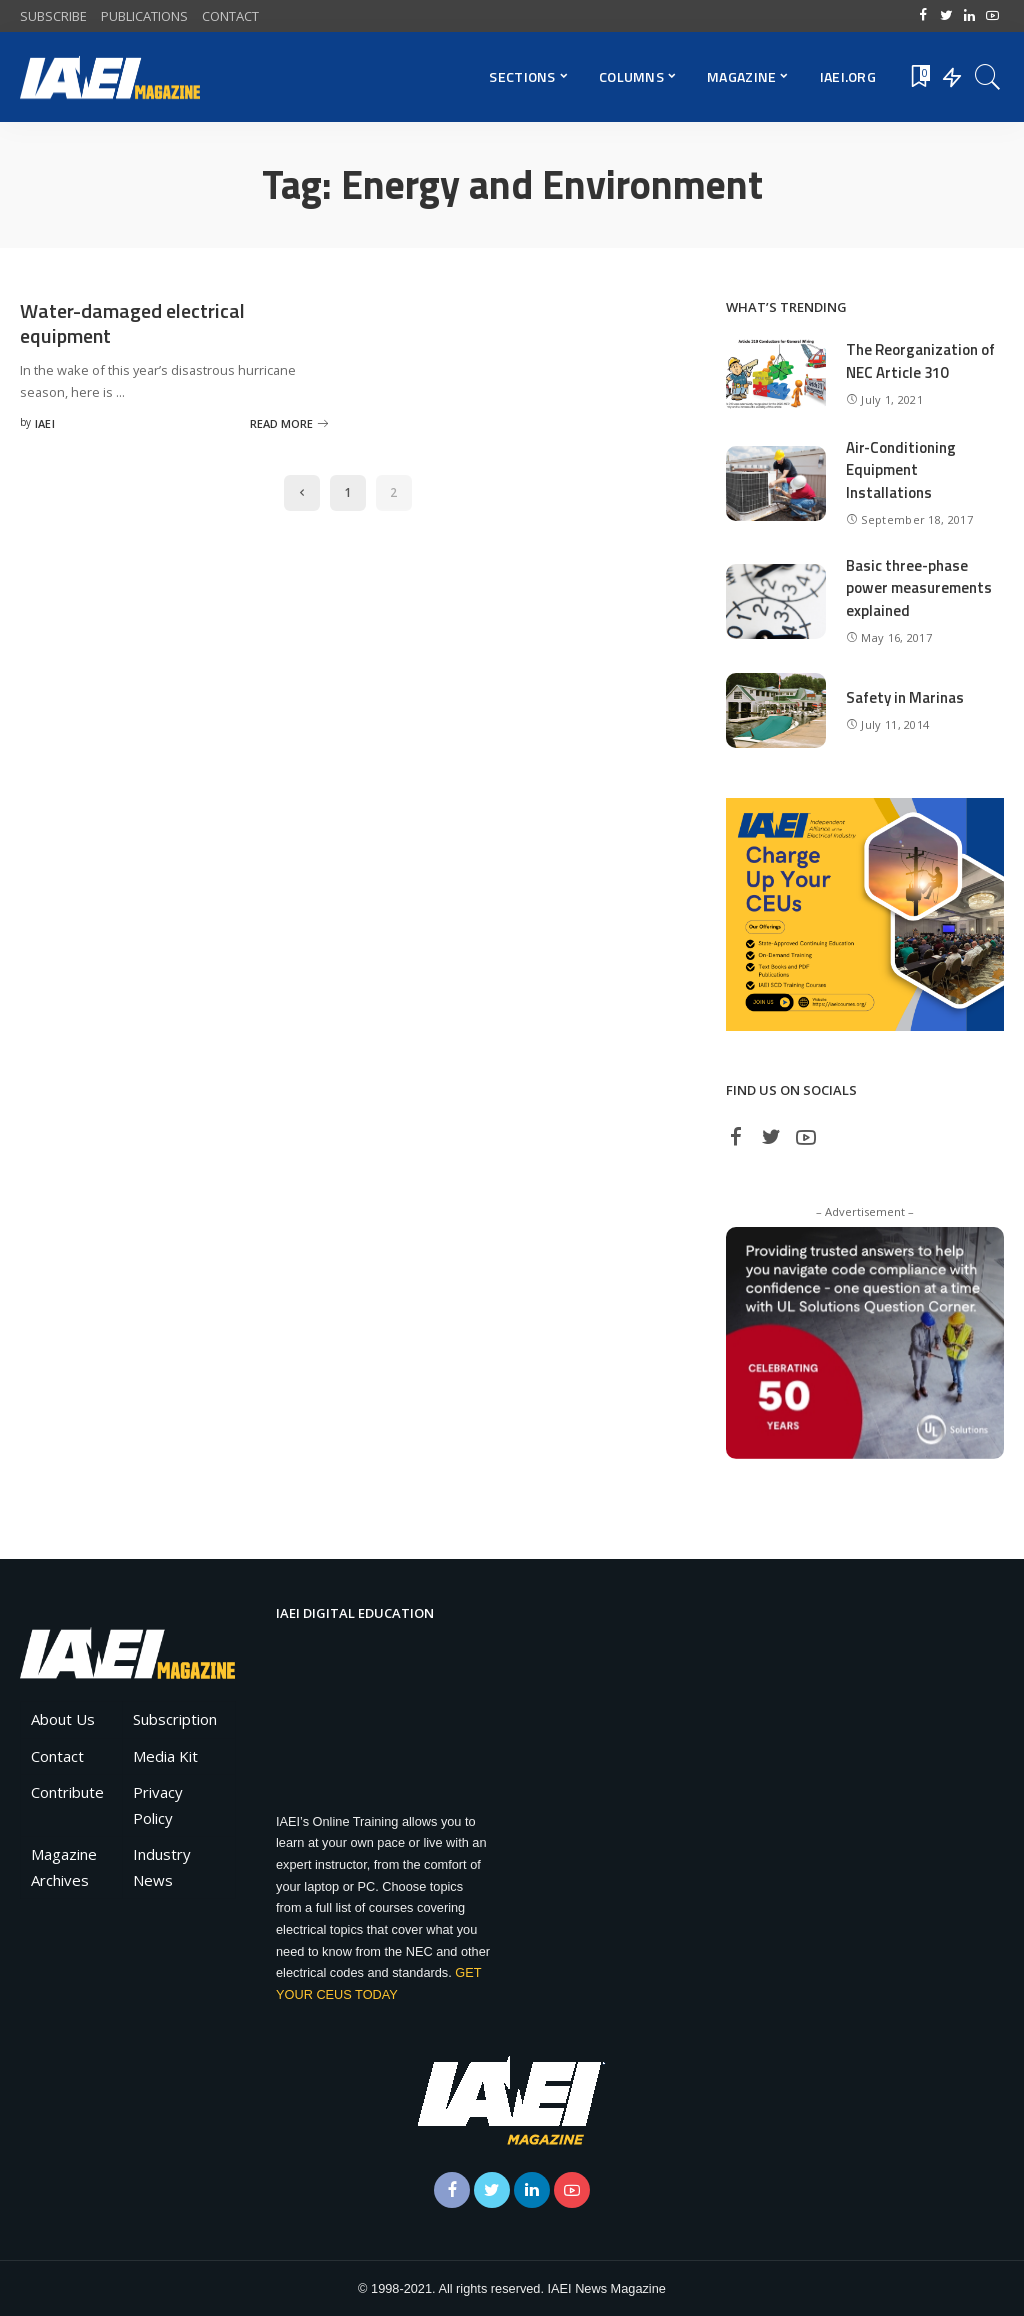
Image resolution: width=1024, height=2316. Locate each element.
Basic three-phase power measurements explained (919, 588)
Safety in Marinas (905, 697)
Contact (57, 1756)
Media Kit (165, 1756)
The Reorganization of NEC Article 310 (920, 361)
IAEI (45, 423)
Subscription (175, 1719)
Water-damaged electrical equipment (132, 323)
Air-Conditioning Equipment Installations (901, 470)
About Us (63, 1719)
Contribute (67, 1792)
